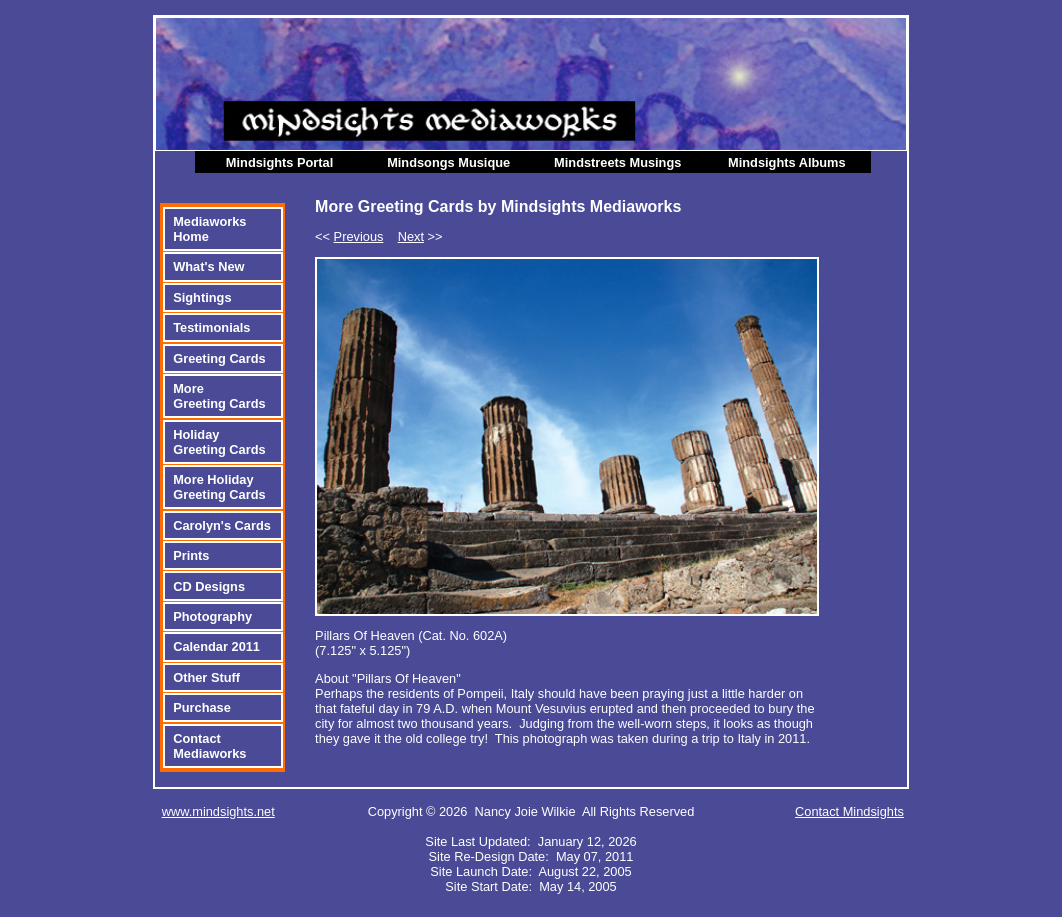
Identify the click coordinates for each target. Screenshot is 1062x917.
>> (420, 236)
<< (349, 236)
